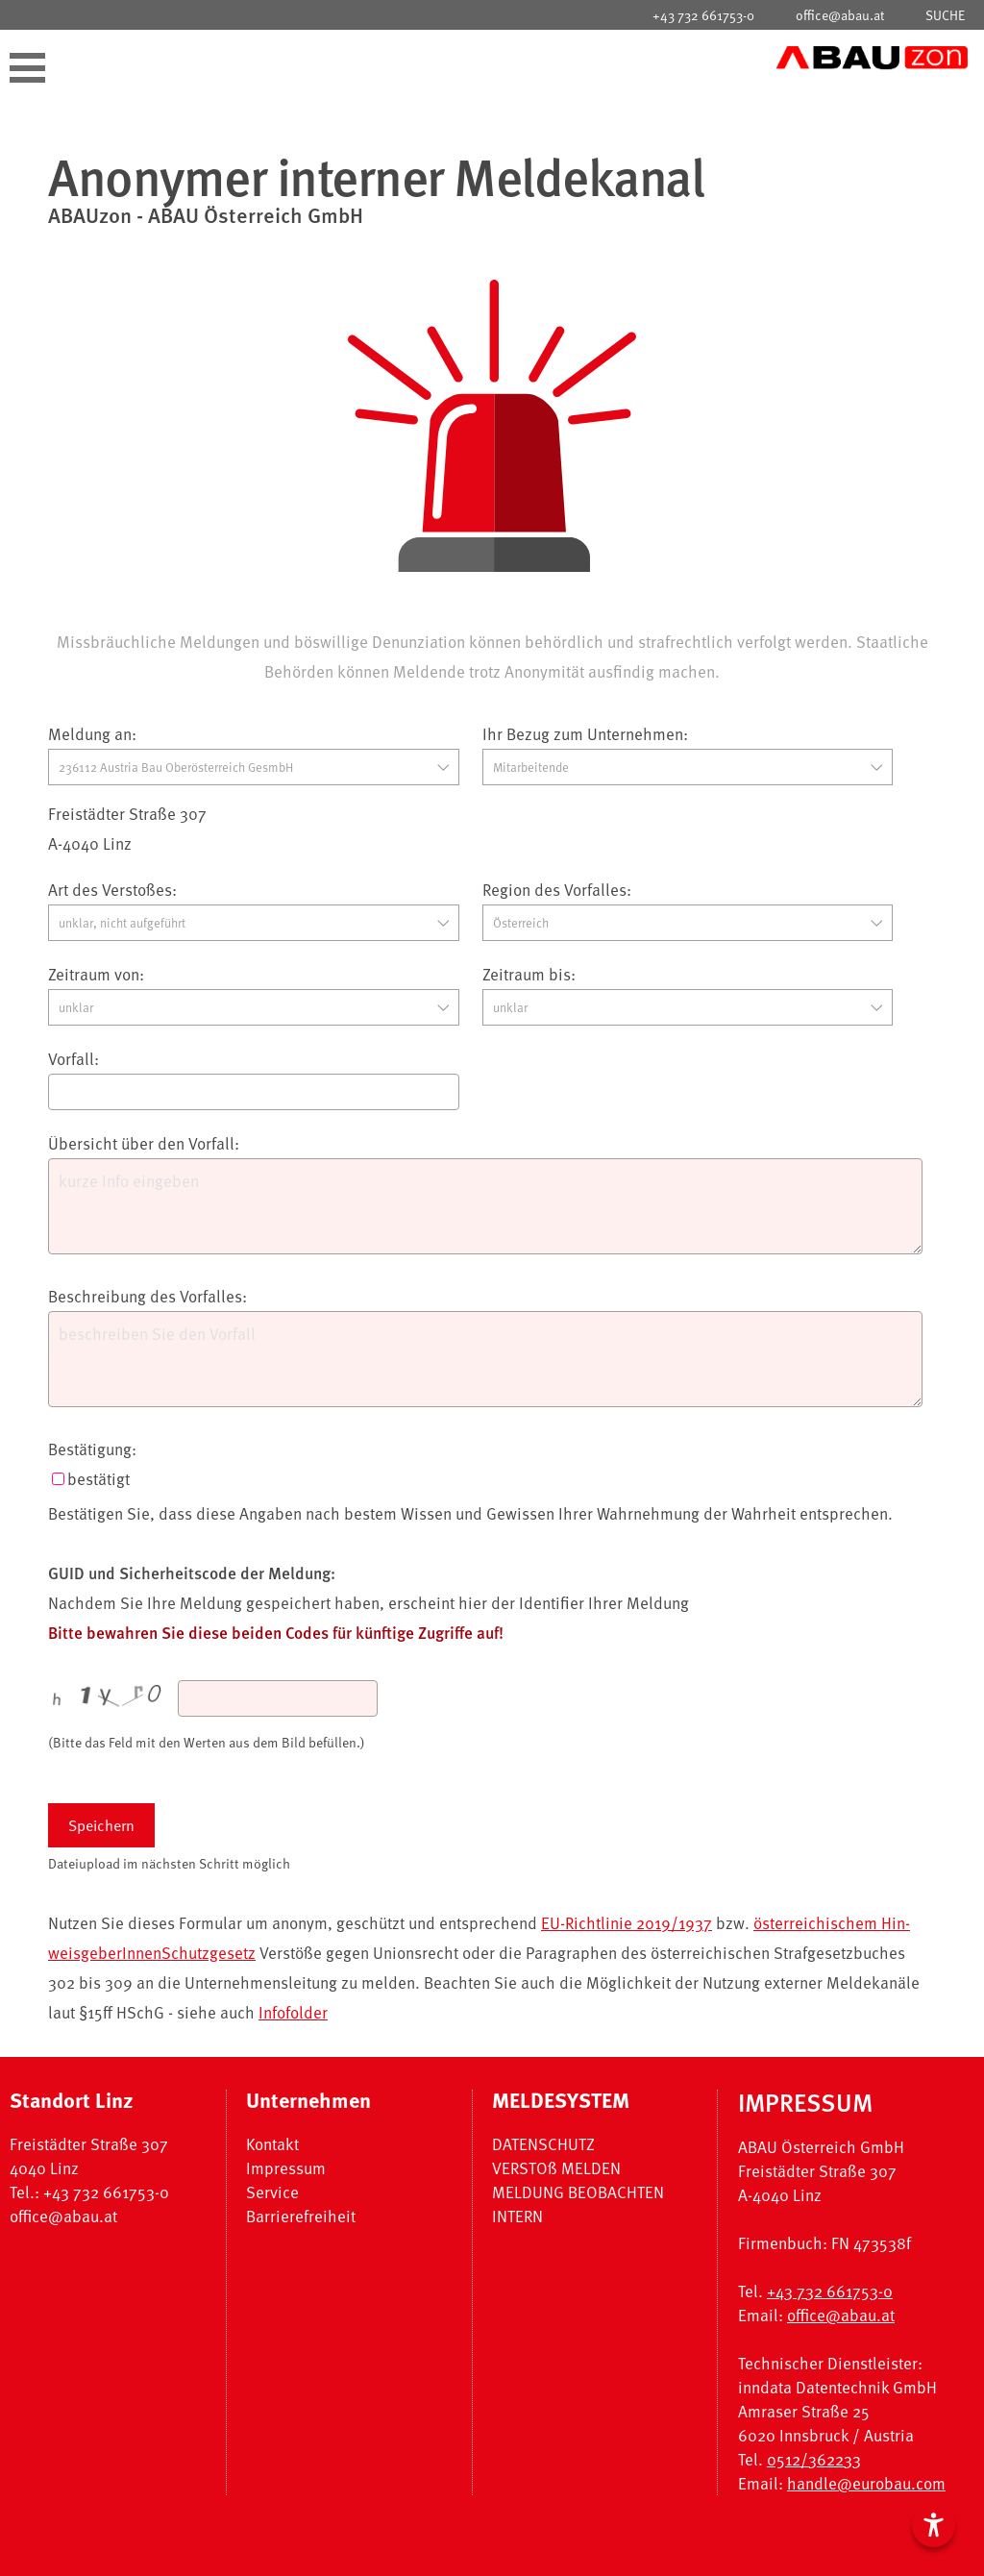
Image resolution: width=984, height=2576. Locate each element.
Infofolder (293, 2012)
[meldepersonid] (688, 767)
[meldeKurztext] (485, 1206)
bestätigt (98, 1479)
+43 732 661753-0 (703, 15)
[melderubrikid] (253, 922)
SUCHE (945, 15)
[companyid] (253, 767)
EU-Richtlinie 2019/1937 (626, 1923)
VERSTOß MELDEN (556, 2168)
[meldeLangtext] (485, 1359)
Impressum (286, 2168)
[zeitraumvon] (253, 1007)
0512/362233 (814, 2459)
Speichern (101, 1825)
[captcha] (278, 1698)
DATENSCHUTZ (543, 2144)
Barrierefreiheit (301, 2216)
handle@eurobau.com (866, 2483)
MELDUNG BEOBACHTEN (578, 2192)
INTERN (517, 2216)
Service (272, 2192)
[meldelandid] (688, 922)
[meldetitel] (253, 1092)
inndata (765, 2387)
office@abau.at (840, 15)
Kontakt (272, 2144)
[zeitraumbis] (688, 1007)
